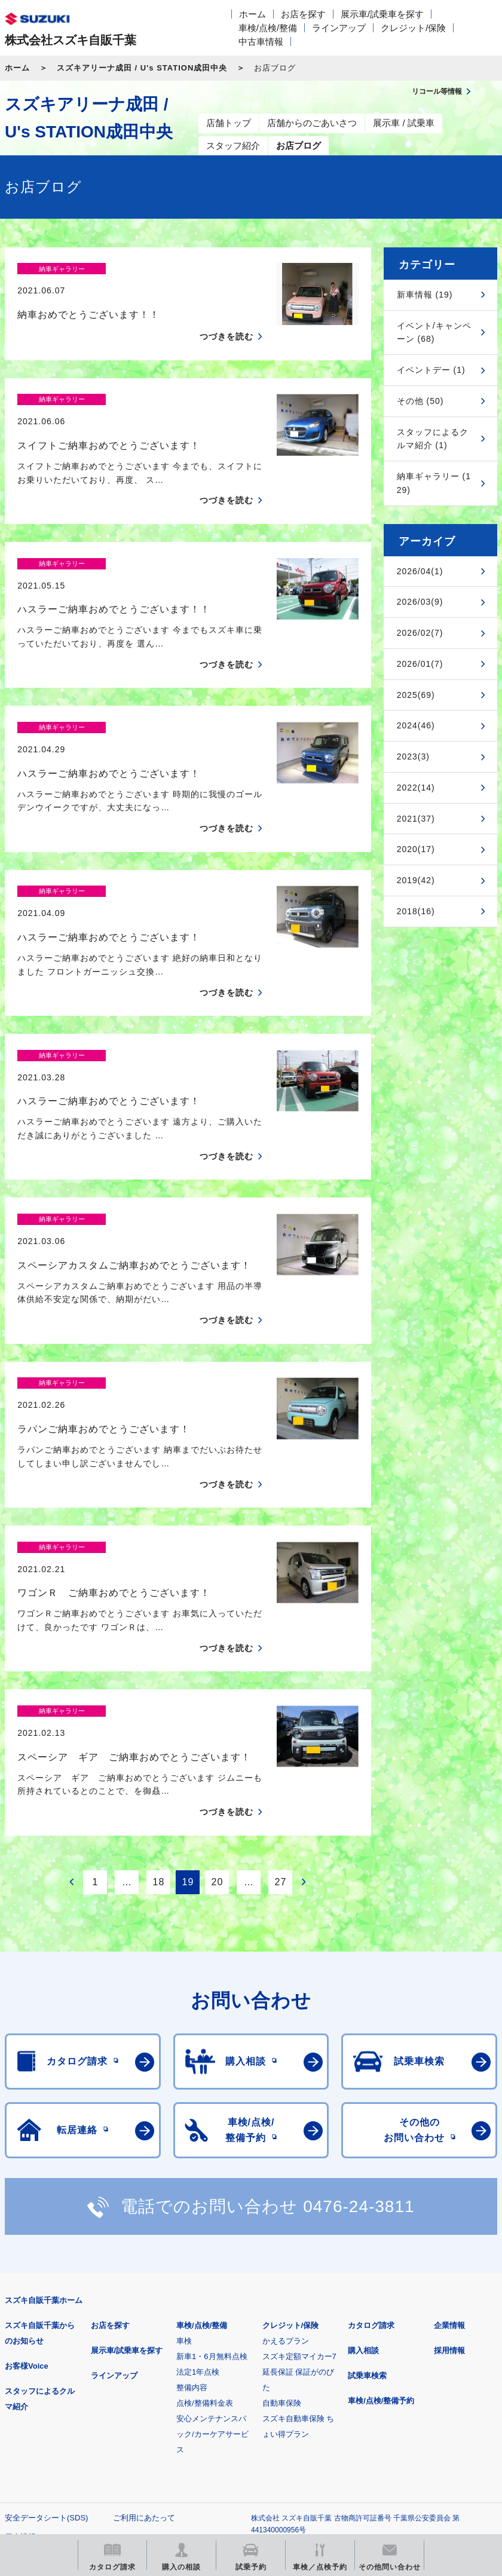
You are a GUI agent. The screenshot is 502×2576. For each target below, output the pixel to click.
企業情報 (449, 2118)
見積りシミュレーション (216, 2386)
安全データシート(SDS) (46, 2311)
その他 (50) (420, 401)
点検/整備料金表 (204, 2196)
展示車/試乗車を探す (382, 14)
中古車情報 (260, 41)
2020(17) (416, 849)
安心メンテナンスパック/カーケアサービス (212, 2227)
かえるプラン (285, 2134)
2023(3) (413, 756)
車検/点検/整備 (267, 27)
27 (280, 1675)
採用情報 (449, 2143)
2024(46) (416, 725)
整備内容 (191, 2180)
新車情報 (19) (425, 294)
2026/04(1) (420, 571)
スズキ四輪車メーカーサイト (67, 2386)
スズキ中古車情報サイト (216, 2447)
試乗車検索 (367, 2168)
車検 (184, 2134)
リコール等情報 (67, 2447)
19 (188, 1675)
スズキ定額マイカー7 (299, 2149)
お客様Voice (26, 2159)
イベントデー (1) (431, 370)
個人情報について (36, 2330)
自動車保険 (281, 2196)
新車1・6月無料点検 (211, 2149)
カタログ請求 (371, 2118)
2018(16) (416, 911)
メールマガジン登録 (365, 2386)
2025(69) (416, 695)
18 (158, 1675)
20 (217, 1675)
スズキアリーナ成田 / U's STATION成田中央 (142, 67)
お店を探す (303, 14)
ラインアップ (339, 27)
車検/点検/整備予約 (381, 2193)
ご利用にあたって (144, 2311)
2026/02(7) (420, 633)
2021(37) (416, 818)
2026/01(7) (420, 664)
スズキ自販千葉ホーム (43, 2093)
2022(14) (416, 787)
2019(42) (416, 880)
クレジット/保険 (413, 27)
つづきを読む (226, 315)
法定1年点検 (197, 2165)
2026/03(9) (420, 602)
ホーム (252, 14)
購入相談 (363, 2143)
